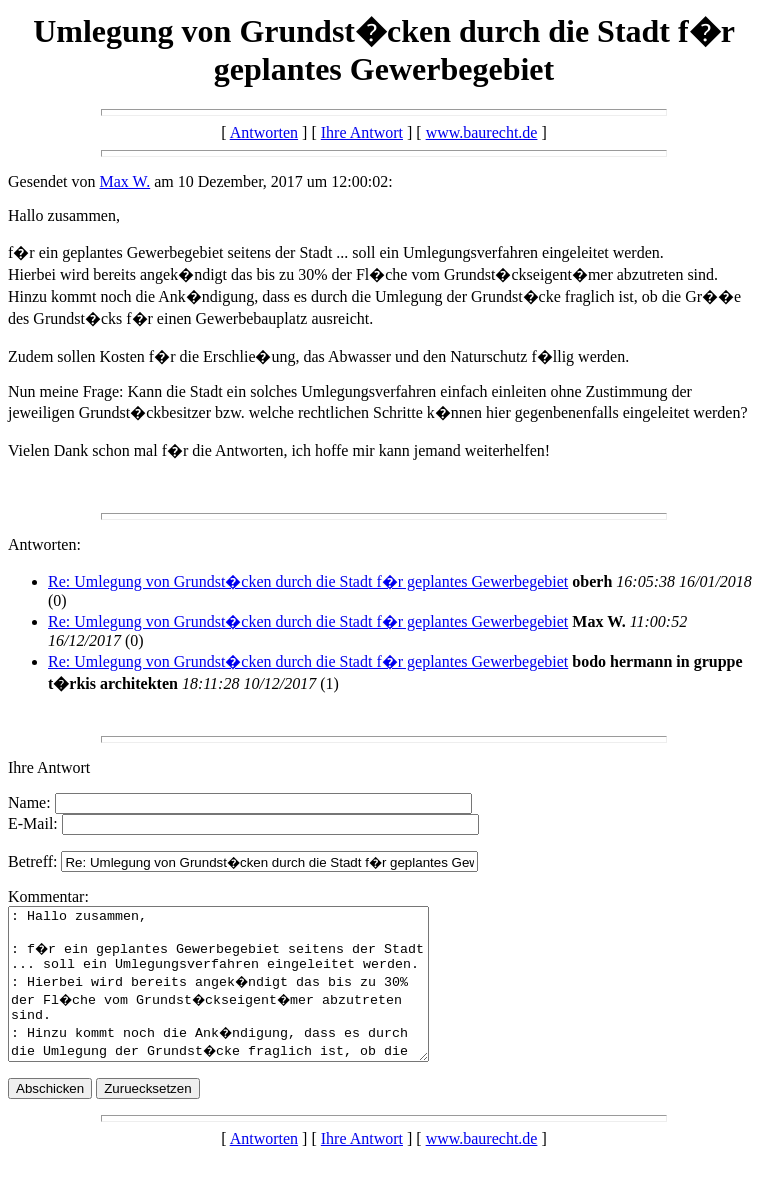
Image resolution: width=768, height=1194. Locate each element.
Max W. (125, 181)
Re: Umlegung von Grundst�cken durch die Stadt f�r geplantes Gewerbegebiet (308, 581)
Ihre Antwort (362, 132)
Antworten (264, 132)
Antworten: (44, 544)
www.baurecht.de (482, 132)
